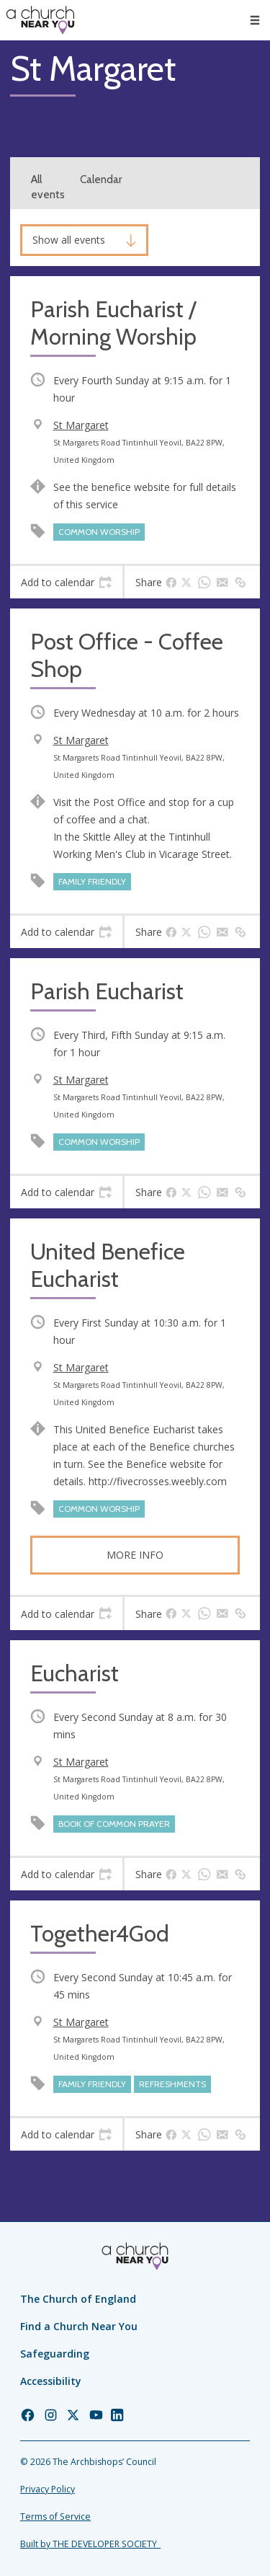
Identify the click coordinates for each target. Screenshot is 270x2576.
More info (135, 1555)
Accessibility (50, 2381)
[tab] (66, 582)
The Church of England (78, 2299)
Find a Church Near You (79, 2326)
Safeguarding (54, 2353)
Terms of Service (55, 2516)
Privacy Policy (47, 2489)
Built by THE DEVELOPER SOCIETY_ (90, 2544)
